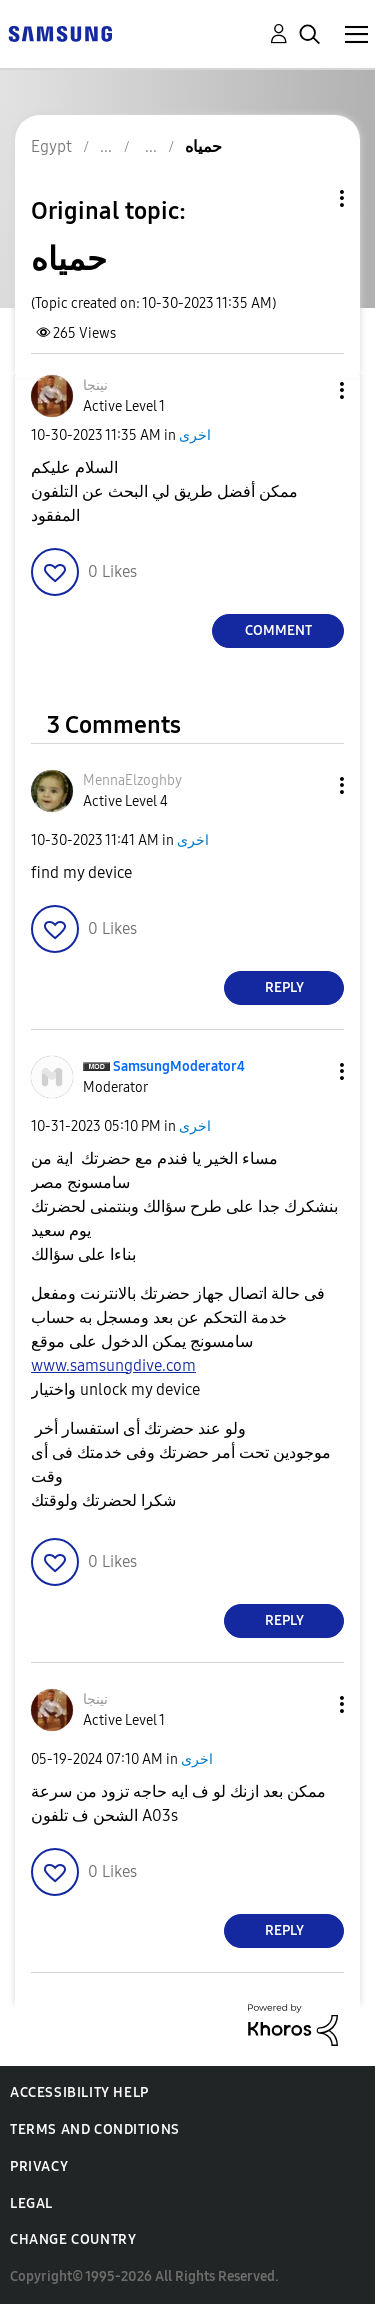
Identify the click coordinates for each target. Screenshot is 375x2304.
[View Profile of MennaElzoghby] (132, 780)
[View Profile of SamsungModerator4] (179, 1066)
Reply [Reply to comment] (284, 987)
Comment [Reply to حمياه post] (278, 630)
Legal (31, 2203)
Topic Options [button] (308, 198)
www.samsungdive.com (113, 1365)
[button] (309, 390)
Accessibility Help (79, 2092)
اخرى (195, 435)
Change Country (73, 2239)
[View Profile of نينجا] (95, 385)
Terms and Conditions (95, 2129)
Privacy (39, 2166)
